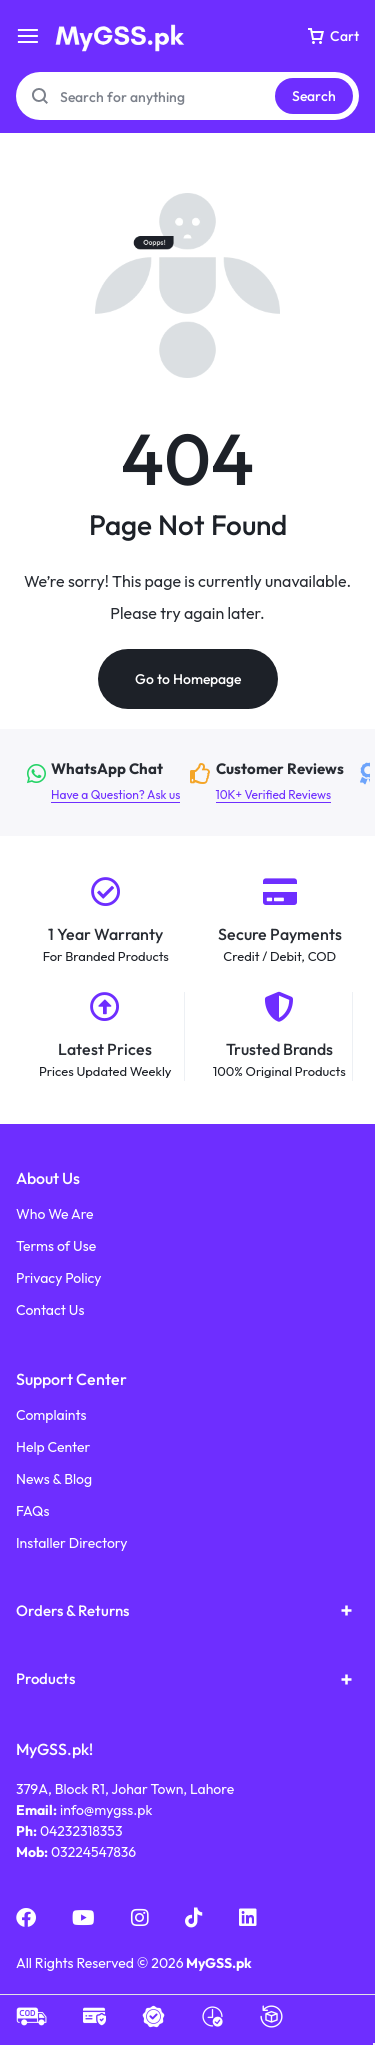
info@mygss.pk (106, 1810)
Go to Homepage (188, 679)
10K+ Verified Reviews (273, 781)
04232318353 (81, 1831)
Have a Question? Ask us (106, 781)
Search (314, 96)
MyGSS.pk (219, 1963)
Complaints (51, 1415)
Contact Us (50, 1310)
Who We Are (55, 1214)
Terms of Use (56, 1246)
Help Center (53, 1447)
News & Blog (54, 1479)
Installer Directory (72, 1543)
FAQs (33, 1511)
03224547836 (93, 1852)
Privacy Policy (59, 1278)
